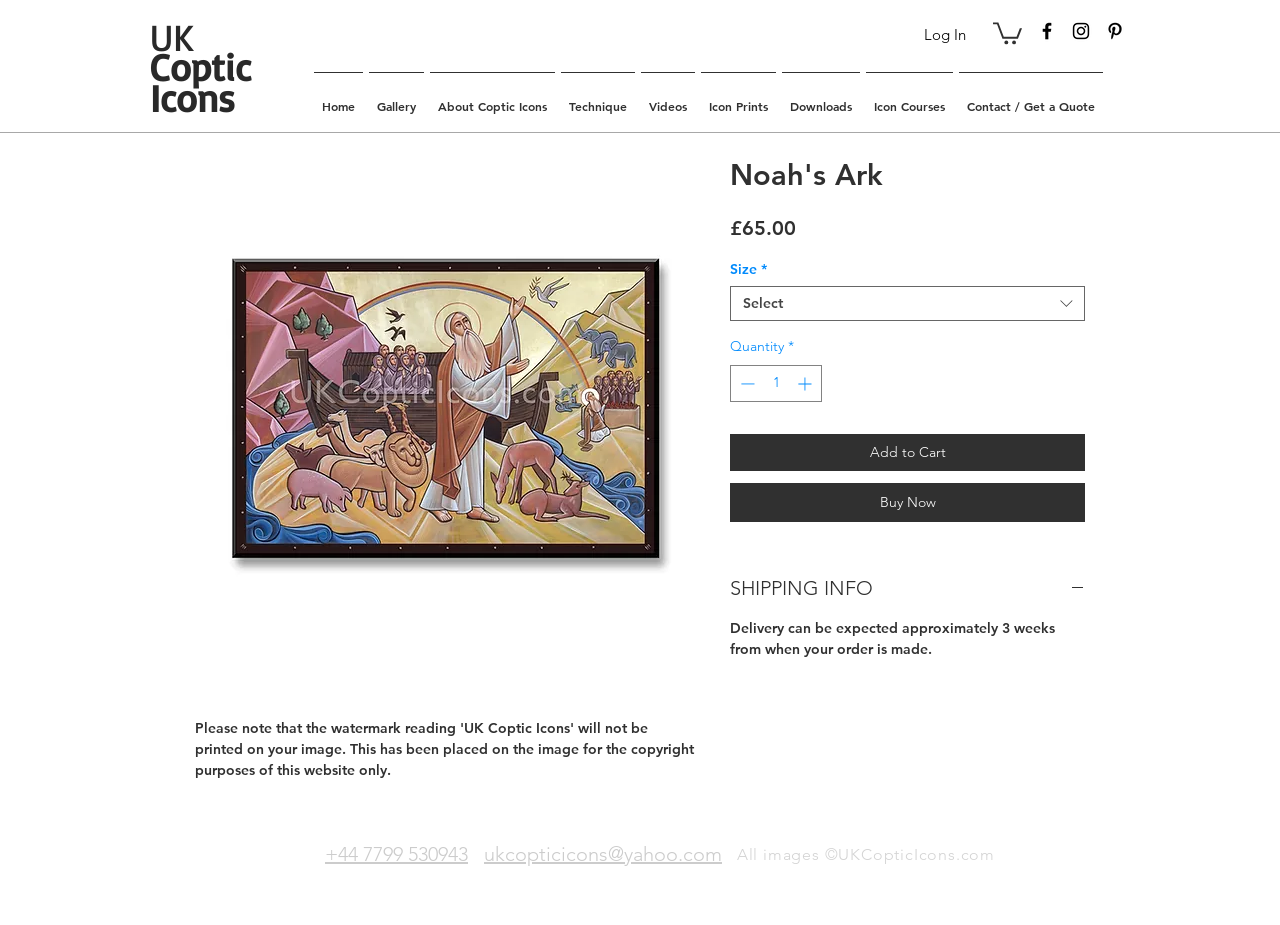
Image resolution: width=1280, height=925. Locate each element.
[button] (1007, 32)
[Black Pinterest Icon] (1115, 31)
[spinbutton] (776, 383)
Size (748, 269)
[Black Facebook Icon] (1047, 31)
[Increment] (806, 383)
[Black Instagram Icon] (1081, 31)
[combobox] (907, 303)
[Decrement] (745, 383)
